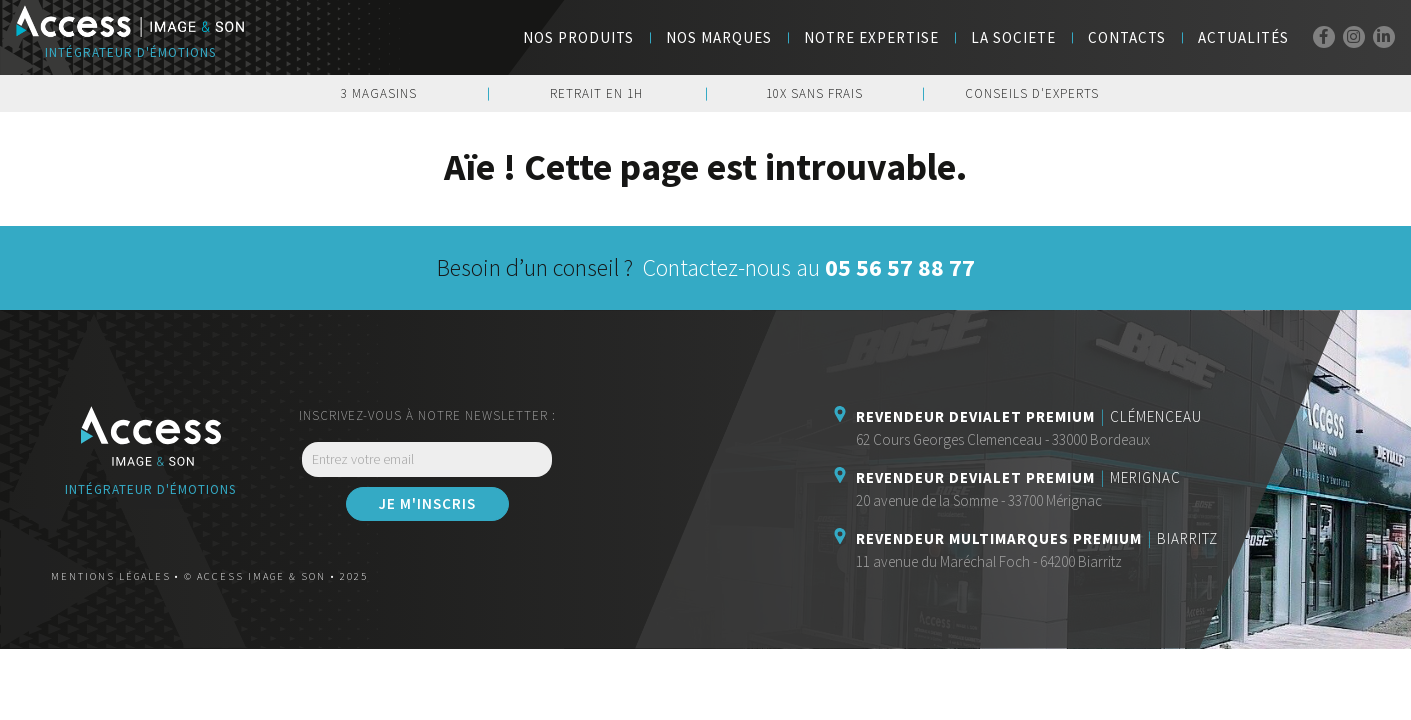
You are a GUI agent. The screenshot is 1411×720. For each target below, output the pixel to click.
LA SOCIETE (1013, 37)
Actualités (1243, 37)
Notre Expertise (871, 37)
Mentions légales (111, 576)
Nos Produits (578, 37)
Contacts (1127, 37)
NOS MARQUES (719, 37)
